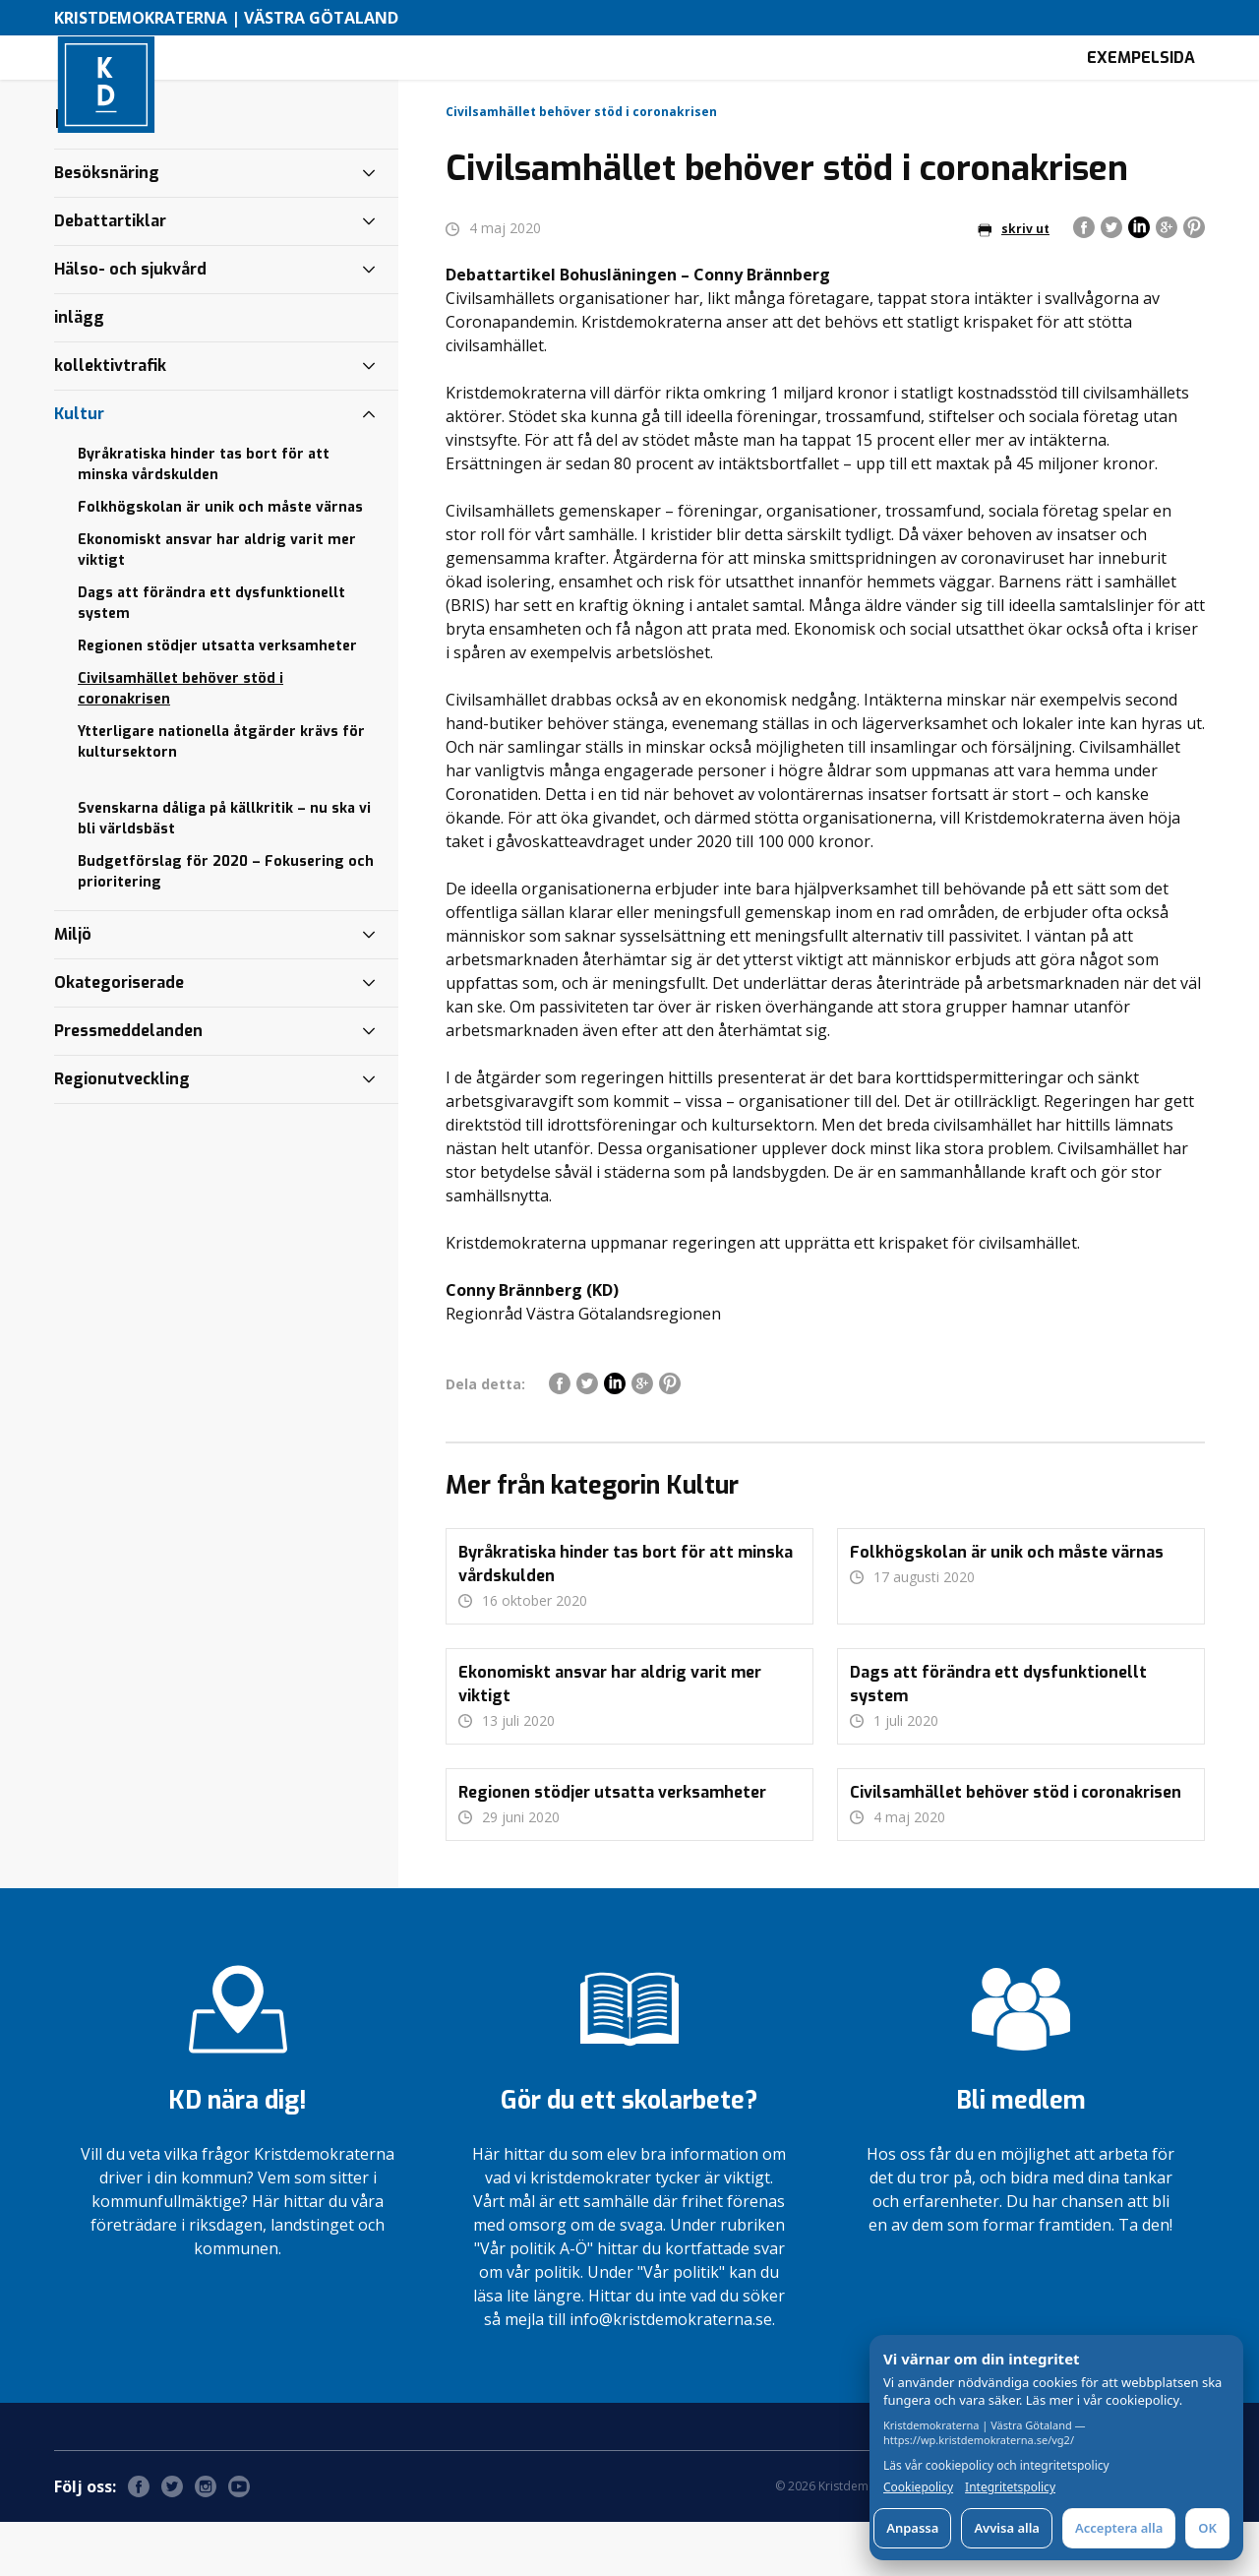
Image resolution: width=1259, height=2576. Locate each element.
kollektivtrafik (110, 419)
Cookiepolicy (918, 2487)
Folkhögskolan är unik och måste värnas (220, 561)
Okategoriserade (119, 1036)
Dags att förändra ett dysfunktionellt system (211, 657)
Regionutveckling (122, 1133)
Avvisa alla (1007, 2528)
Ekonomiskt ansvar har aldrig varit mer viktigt (217, 604)
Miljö (72, 988)
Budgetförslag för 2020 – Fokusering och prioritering (226, 926)
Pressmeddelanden (128, 1084)
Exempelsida (1141, 84)
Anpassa (912, 2528)
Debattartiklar (110, 275)
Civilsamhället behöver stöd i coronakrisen (180, 743)
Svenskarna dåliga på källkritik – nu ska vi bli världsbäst (224, 872)
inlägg (79, 371)
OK (1207, 2528)
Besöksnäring (106, 226)
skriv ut (1013, 283)
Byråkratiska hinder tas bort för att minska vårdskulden (204, 518)
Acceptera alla (1119, 2528)
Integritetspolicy (1010, 2487)
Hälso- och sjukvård (130, 323)
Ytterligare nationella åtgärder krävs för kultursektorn (221, 796)
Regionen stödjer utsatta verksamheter (217, 700)
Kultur (79, 468)
